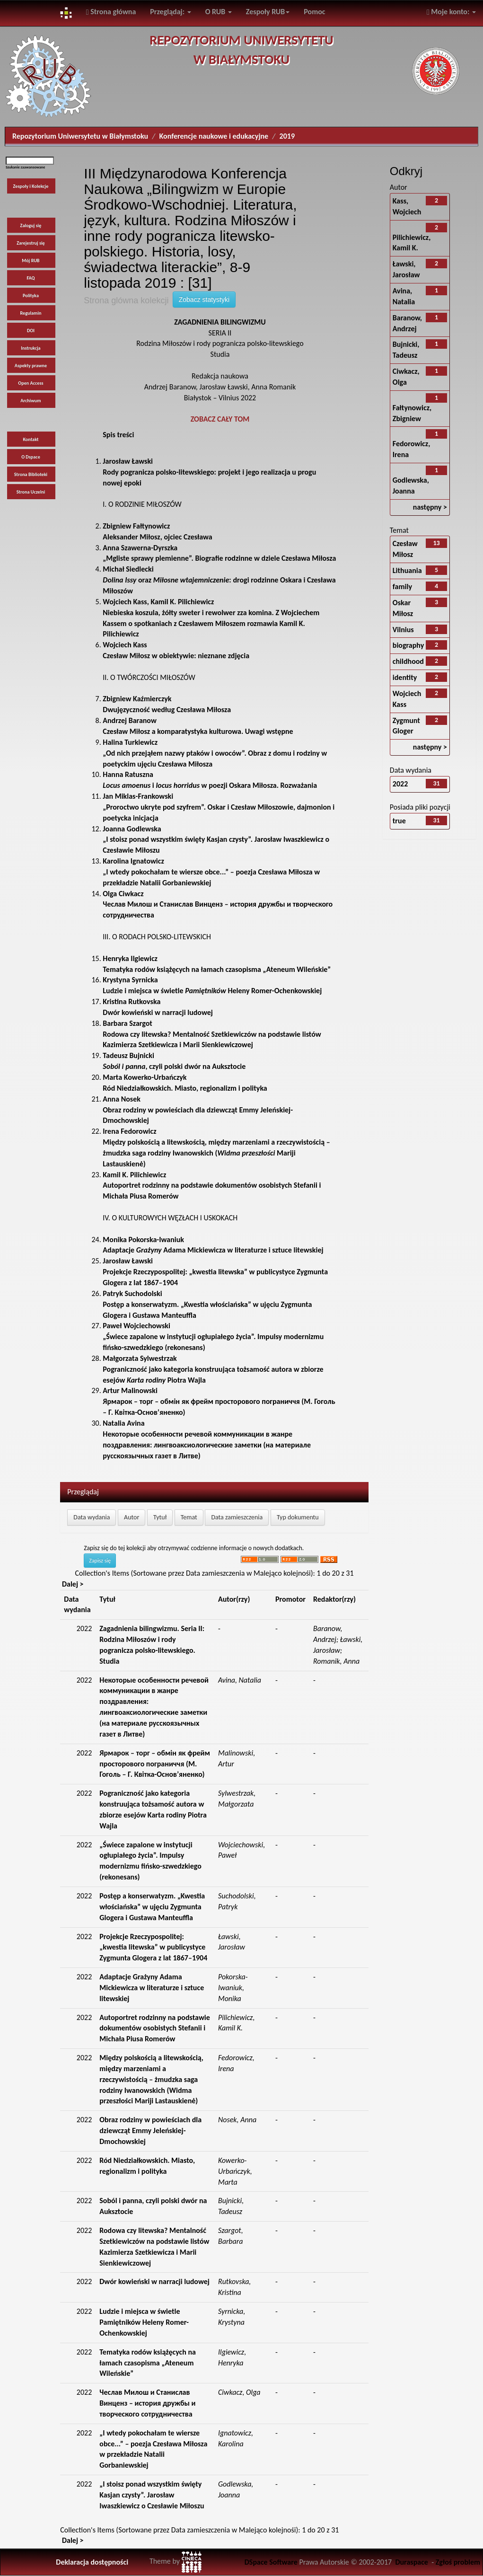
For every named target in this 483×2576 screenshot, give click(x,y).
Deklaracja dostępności (92, 2562)
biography (408, 645)
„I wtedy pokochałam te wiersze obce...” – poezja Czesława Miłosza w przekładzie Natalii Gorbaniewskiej (211, 871)
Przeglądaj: (170, 11)
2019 (287, 136)
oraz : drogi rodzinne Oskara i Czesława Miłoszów (219, 580)
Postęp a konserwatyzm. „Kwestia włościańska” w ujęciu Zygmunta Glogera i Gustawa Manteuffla (207, 1304)
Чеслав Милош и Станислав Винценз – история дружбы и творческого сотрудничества (218, 904)
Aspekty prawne (31, 365)
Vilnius (403, 629)
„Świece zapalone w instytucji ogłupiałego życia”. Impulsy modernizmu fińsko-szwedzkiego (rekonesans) (213, 1336)
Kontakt (30, 439)
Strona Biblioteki (30, 474)
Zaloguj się (31, 225)
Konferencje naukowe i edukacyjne (214, 136)
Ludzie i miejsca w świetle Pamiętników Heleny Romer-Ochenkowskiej (144, 2322)
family (402, 586)
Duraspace (411, 2562)
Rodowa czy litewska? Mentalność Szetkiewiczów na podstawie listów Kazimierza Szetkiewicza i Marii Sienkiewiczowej (212, 1034)
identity (405, 677)
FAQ (30, 278)
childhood (408, 661)
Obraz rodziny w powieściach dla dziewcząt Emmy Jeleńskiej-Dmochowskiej (198, 1109)
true (399, 820)
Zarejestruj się (30, 243)
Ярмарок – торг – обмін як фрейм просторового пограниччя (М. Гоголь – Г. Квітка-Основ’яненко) (219, 1401)
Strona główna (111, 11)
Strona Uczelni (31, 492)
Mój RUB (30, 260)
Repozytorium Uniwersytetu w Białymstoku (80, 136)
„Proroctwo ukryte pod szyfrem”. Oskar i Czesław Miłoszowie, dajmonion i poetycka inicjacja (218, 807)
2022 (400, 783)
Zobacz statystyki (204, 299)
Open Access (30, 383)
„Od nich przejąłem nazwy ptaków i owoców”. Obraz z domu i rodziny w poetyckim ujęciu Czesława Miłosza (215, 753)
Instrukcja (30, 348)
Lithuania (407, 570)
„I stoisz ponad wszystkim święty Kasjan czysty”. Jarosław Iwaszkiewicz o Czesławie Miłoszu (216, 839)
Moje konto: (451, 11)
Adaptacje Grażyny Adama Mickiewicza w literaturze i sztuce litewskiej (151, 1987)
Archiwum (30, 400)
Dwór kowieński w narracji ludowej (154, 2281)
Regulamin (31, 313)
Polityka (31, 295)
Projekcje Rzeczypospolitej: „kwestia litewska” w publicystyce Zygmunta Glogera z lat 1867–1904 (215, 1271)
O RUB (218, 11)
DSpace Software (271, 2562)
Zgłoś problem (458, 2562)
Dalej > (73, 1583)
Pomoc (314, 11)
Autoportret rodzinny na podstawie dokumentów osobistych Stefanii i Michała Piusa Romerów (212, 1185)
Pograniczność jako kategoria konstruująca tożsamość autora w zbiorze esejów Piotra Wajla (213, 1369)
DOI (31, 330)
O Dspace (30, 457)
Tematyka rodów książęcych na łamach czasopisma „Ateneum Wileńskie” (147, 2362)
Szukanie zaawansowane (25, 167)
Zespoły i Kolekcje (31, 186)
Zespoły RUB (268, 11)
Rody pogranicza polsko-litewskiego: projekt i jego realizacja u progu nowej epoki (209, 472)
